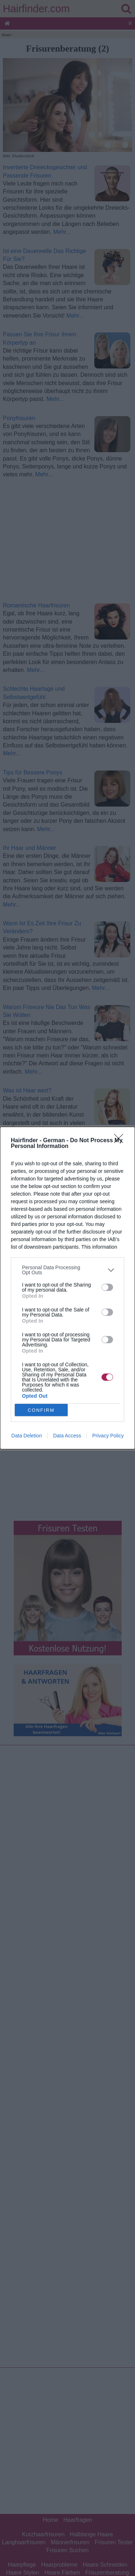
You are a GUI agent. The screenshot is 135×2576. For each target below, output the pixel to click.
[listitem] (67, 1270)
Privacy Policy (107, 1435)
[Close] (121, 1141)
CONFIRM (41, 1410)
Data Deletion (27, 1435)
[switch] (107, 1287)
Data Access (67, 1435)
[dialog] (67, 1288)
